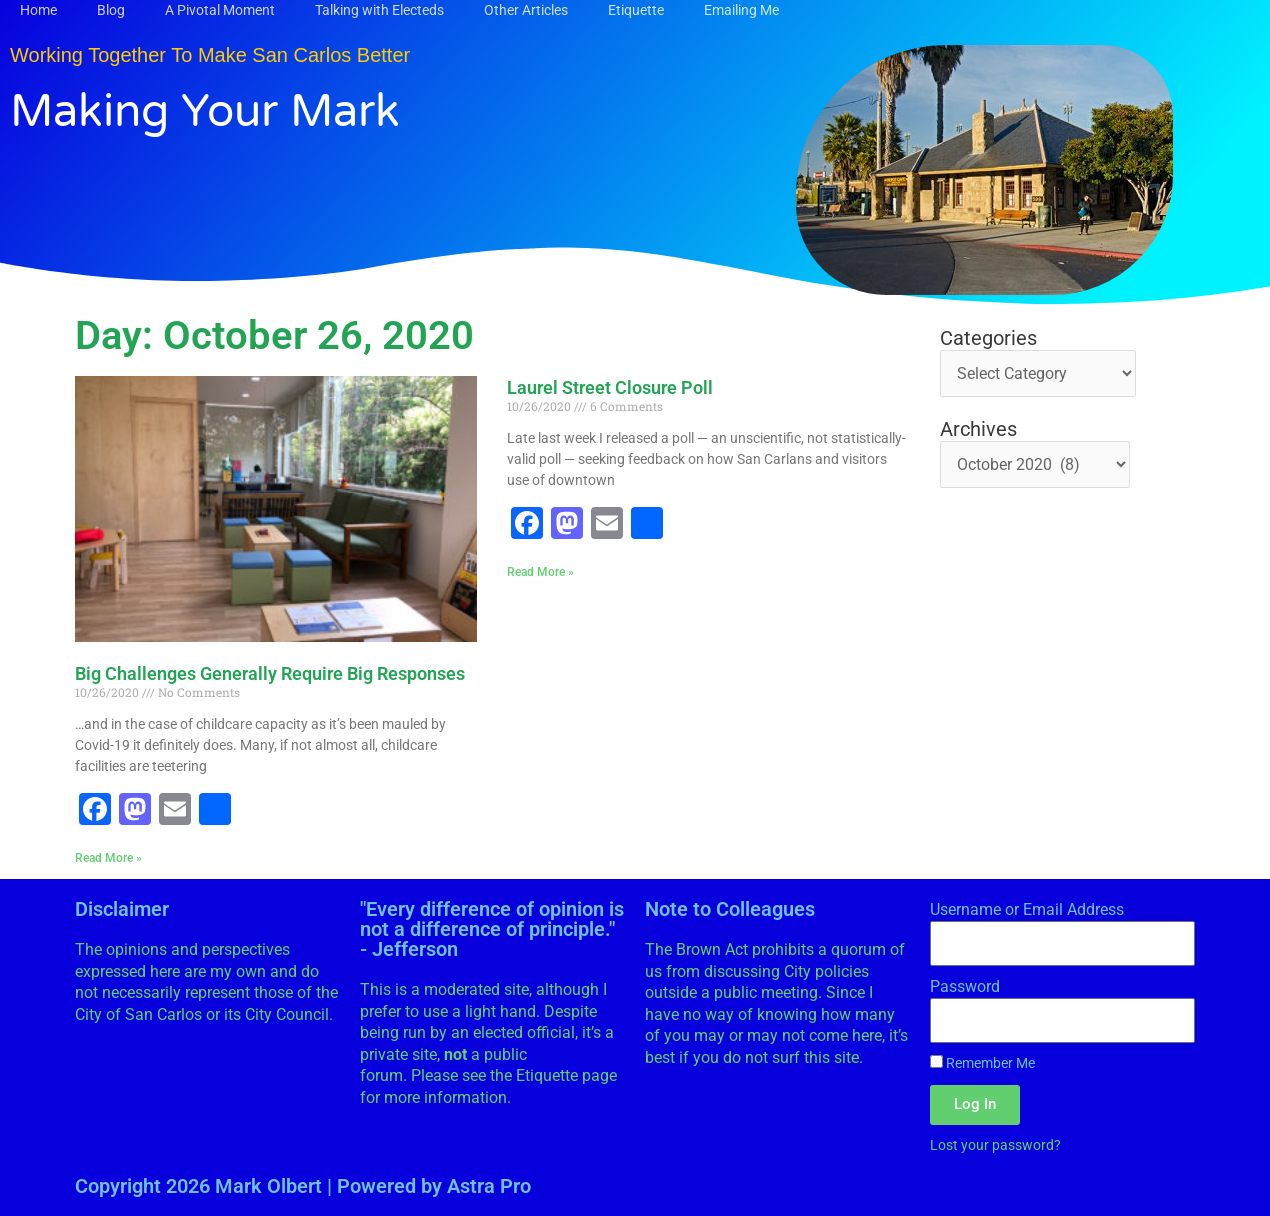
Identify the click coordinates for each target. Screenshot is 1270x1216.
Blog (111, 10)
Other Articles (526, 10)
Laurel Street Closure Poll (610, 387)
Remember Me (982, 1063)
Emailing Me (741, 10)
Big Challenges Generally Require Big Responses (270, 673)
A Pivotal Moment (220, 10)
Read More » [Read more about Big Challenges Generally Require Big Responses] (108, 858)
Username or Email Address (1027, 909)
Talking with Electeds (379, 10)
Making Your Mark (205, 112)
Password (965, 986)
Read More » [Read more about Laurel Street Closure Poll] (540, 572)
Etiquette (636, 10)
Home (38, 10)
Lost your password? (995, 1145)
